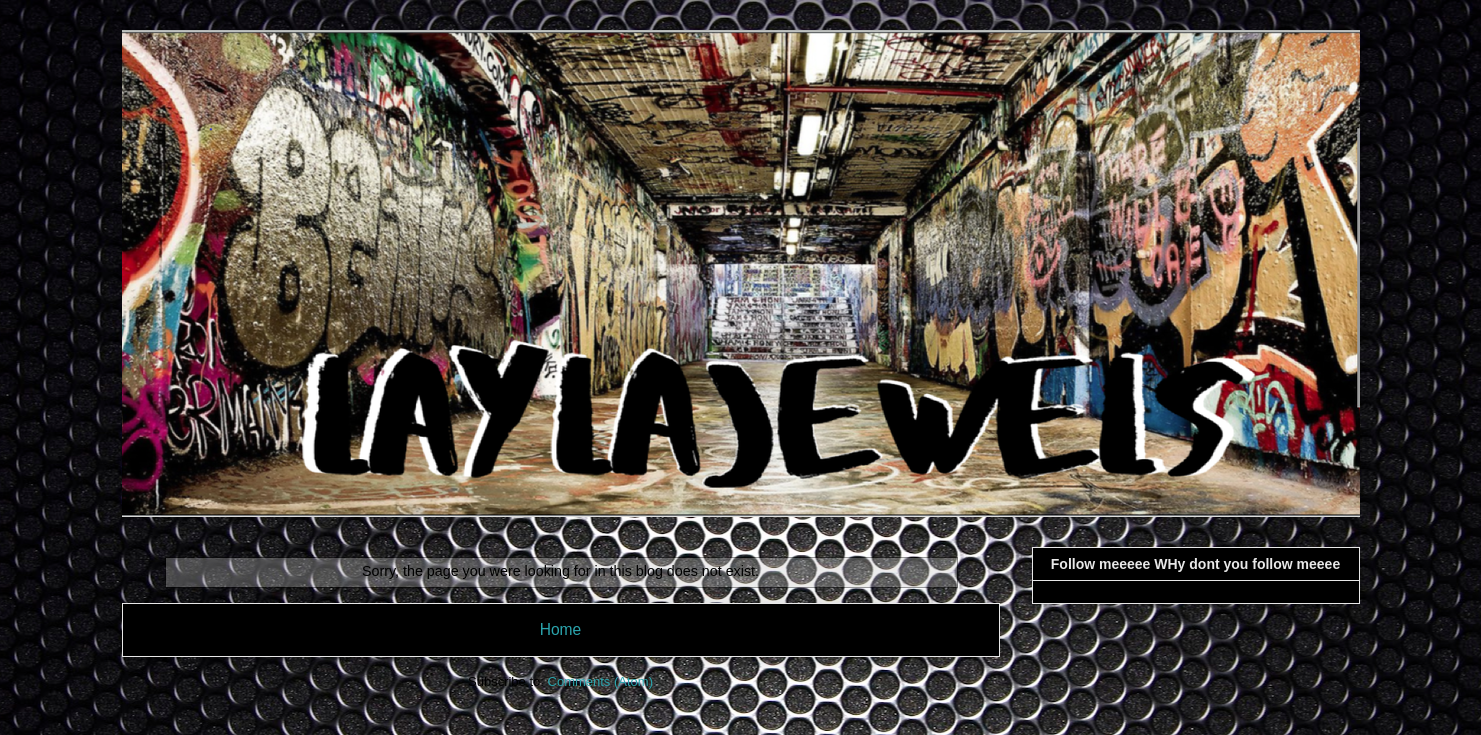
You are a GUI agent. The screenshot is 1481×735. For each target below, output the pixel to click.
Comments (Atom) (600, 681)
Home (561, 629)
